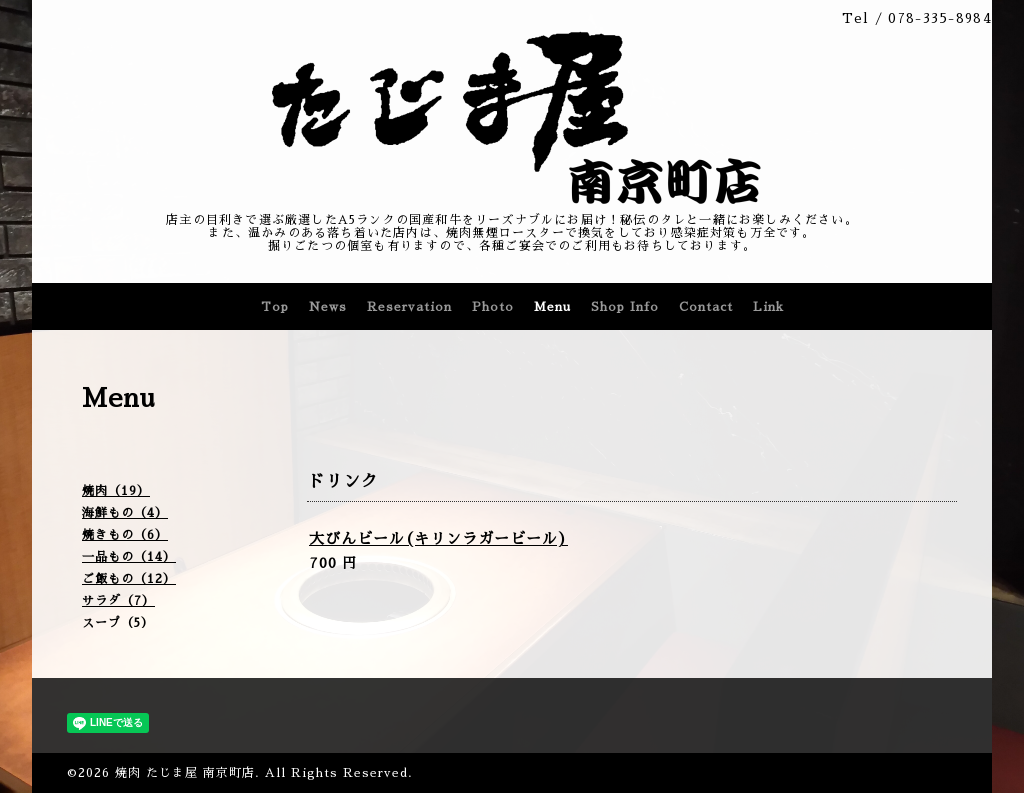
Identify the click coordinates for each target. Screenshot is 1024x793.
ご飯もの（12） (129, 579)
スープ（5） (118, 623)
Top (275, 307)
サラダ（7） (118, 601)
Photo (493, 307)
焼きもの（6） (125, 535)
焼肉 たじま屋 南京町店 (185, 773)
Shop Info (625, 307)
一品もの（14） (129, 557)
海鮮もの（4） (125, 513)
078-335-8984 (940, 18)
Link (768, 307)
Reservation (409, 307)
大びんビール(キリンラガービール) (438, 538)
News (328, 307)
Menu (552, 307)
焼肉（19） (116, 491)
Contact (706, 307)
